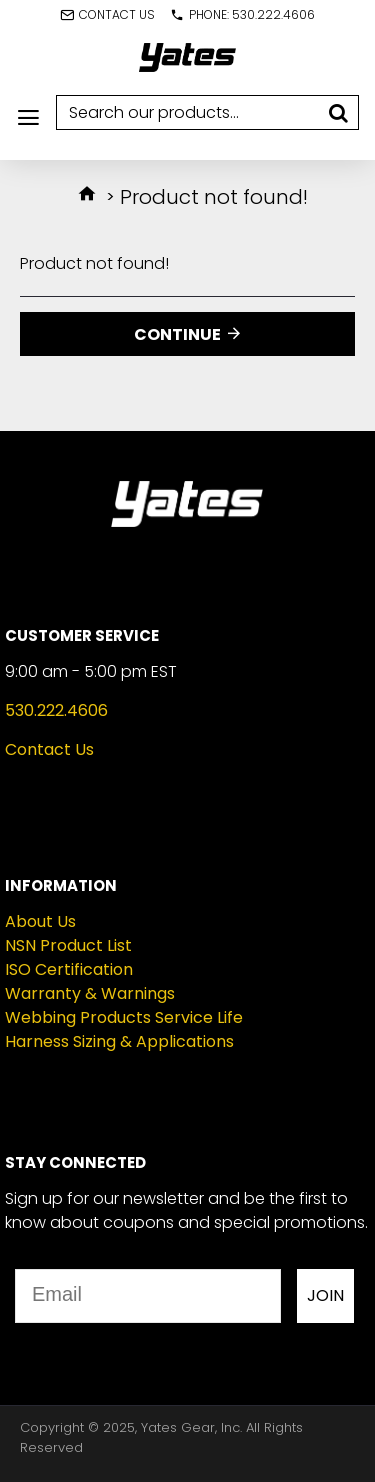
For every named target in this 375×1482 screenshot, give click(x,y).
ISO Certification (69, 969)
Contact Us (49, 749)
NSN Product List (68, 945)
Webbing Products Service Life (124, 1017)
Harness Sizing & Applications (119, 1041)
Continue (177, 334)
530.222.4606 (56, 710)
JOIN (325, 1295)
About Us (40, 921)
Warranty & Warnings (90, 993)
